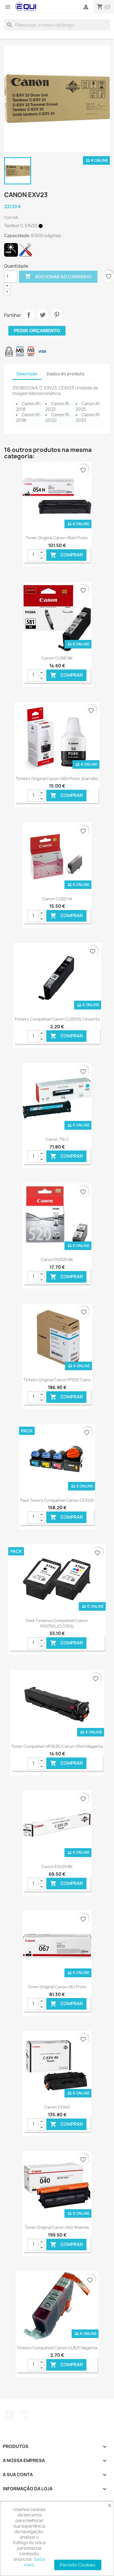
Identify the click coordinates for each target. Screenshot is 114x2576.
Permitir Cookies (78, 2565)
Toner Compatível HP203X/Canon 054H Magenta (57, 1746)
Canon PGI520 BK (57, 1259)
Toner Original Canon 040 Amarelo (57, 2227)
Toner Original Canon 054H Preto (57, 537)
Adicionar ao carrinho (58, 276)
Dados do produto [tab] (66, 374)
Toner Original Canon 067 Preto (57, 1986)
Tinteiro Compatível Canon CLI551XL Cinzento (57, 1019)
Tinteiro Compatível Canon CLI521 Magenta (57, 2347)
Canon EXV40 (57, 2107)
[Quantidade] (10, 277)
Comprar (66, 554)
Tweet (42, 314)
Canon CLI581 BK (57, 658)
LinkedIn (24, 2414)
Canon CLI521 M (57, 898)
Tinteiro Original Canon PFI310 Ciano (57, 1379)
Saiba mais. (34, 2562)
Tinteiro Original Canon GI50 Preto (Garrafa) (57, 778)
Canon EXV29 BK (57, 1866)
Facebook (9, 2414)
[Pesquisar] (57, 24)
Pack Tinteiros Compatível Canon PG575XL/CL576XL (57, 1623)
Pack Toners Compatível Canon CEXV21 (57, 1500)
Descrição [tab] (27, 374)
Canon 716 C (57, 1139)
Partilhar (28, 314)
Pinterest (56, 314)
